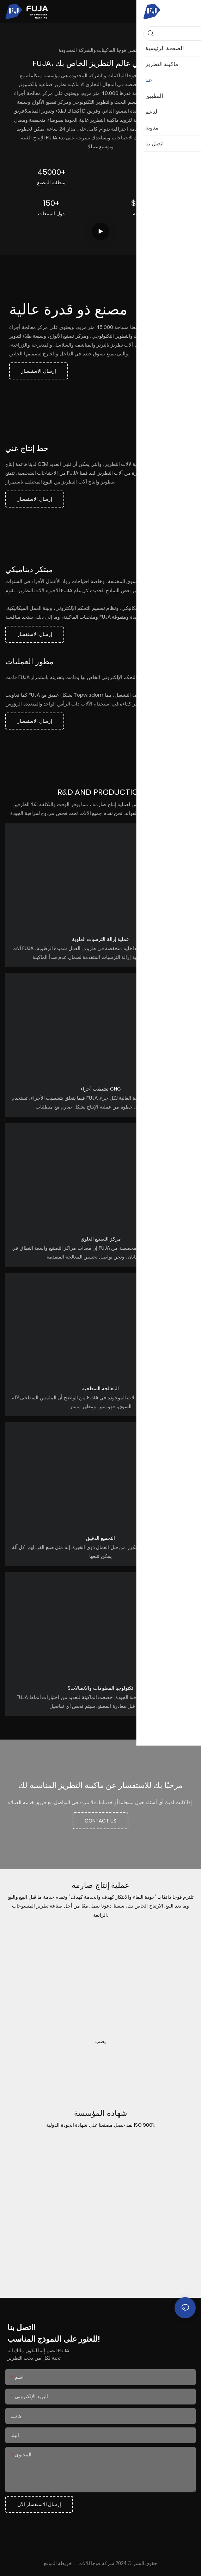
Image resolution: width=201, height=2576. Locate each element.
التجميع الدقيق (100, 1538)
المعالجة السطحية (100, 1388)
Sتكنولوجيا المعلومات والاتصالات (100, 1688)
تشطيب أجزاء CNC (100, 1088)
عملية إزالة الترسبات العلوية (100, 939)
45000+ (51, 172)
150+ (51, 203)
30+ (149, 172)
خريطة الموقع (58, 2563)
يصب (100, 2041)
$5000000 (149, 203)
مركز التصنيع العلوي (100, 1238)
